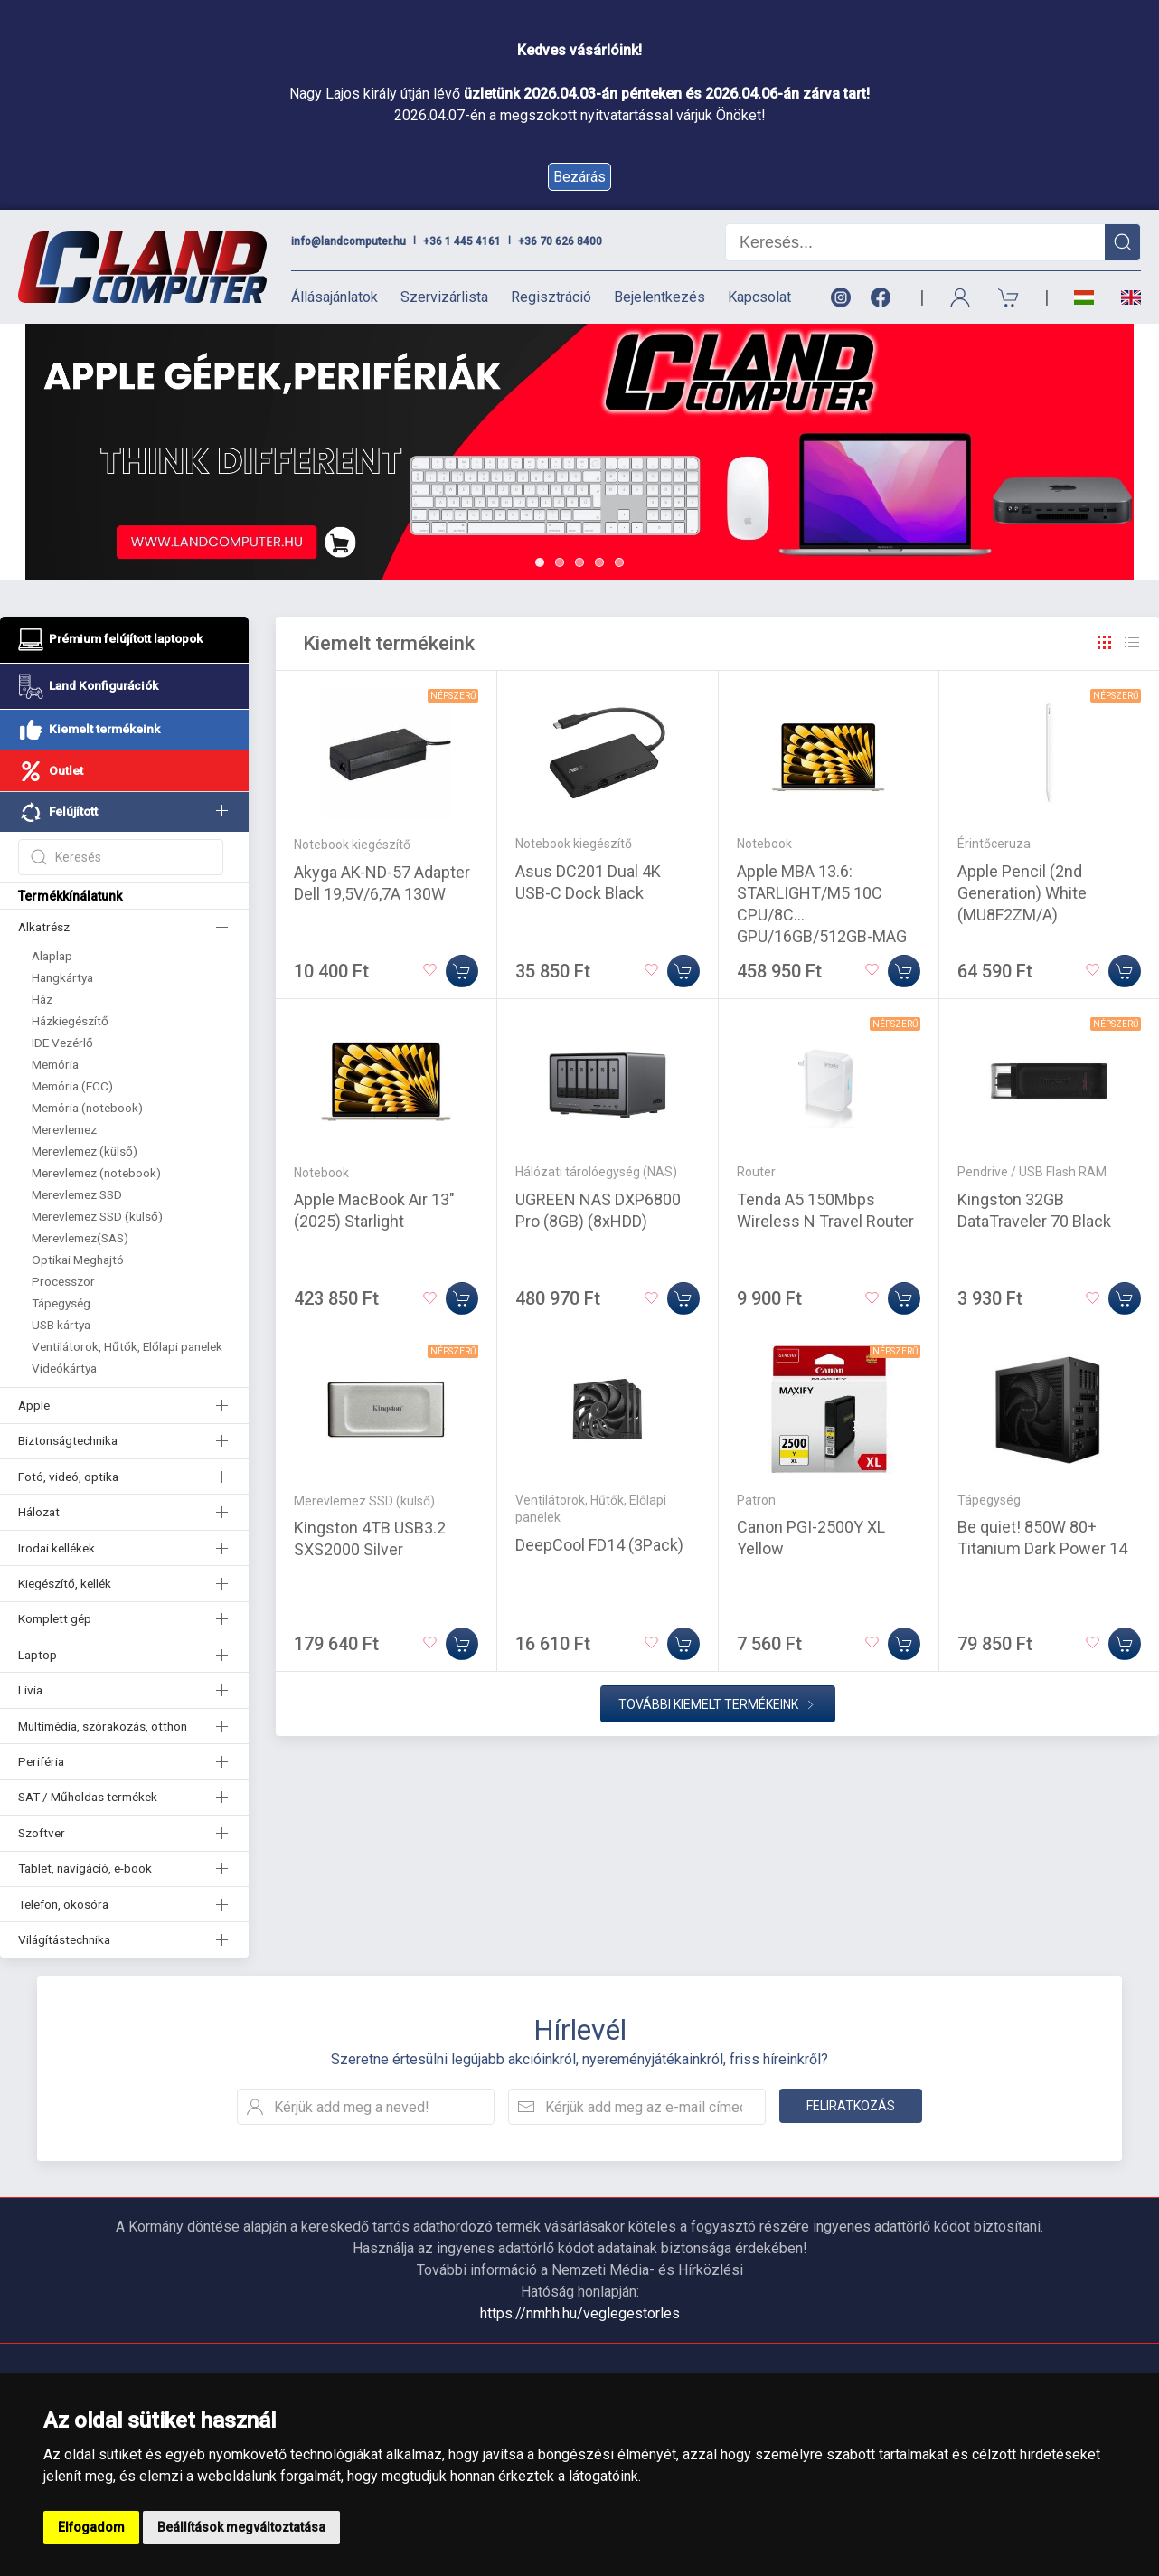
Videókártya (64, 1368)
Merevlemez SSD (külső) (97, 1216)
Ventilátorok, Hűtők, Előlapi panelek (127, 1346)
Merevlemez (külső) (84, 1151)
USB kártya (61, 1324)
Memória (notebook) (87, 1107)
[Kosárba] (462, 971)
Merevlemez (64, 1129)
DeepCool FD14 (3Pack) (599, 1544)
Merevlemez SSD (77, 1194)
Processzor (63, 1281)
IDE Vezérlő (62, 1042)
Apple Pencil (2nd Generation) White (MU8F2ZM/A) (1022, 893)
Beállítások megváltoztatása (241, 2527)
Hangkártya (62, 977)
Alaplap (52, 955)
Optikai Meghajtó (78, 1259)
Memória (55, 1064)
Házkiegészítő (70, 1021)
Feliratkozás (850, 2106)
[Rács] (1105, 643)
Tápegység (61, 1303)
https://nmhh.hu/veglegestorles (580, 2313)
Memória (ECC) (72, 1086)
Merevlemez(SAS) (80, 1238)
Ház (42, 999)
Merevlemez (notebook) (96, 1172)
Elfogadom (91, 2527)
